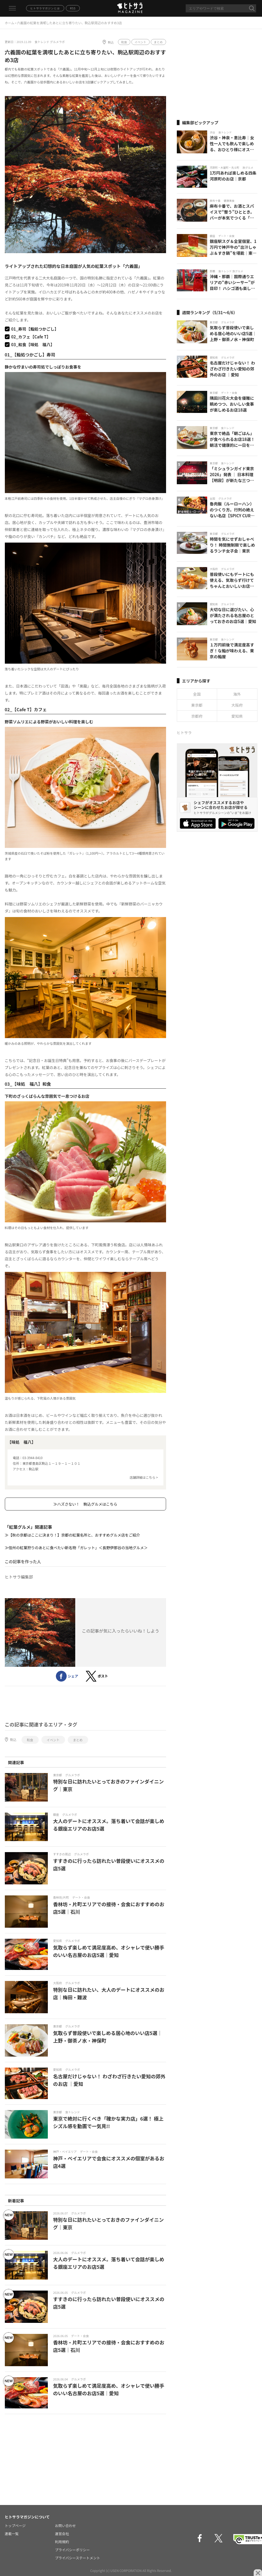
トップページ (15, 2525)
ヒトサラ (184, 732)
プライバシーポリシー (72, 2549)
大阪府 (237, 705)
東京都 (197, 705)
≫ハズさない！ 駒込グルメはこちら (85, 1504)
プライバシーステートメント (77, 2557)
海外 (237, 694)
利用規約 (62, 2541)
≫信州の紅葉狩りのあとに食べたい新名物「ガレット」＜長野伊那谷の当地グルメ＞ (76, 1547)
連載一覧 (12, 2533)
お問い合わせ (65, 2525)
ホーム (10, 22)
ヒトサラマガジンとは (45, 8)
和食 (124, 42)
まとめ (158, 42)
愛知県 (237, 716)
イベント (140, 42)
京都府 (197, 716)
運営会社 (62, 2533)
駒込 (111, 42)
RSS (73, 8)
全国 (197, 694)
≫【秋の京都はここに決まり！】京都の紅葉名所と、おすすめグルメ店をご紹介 (72, 1535)
